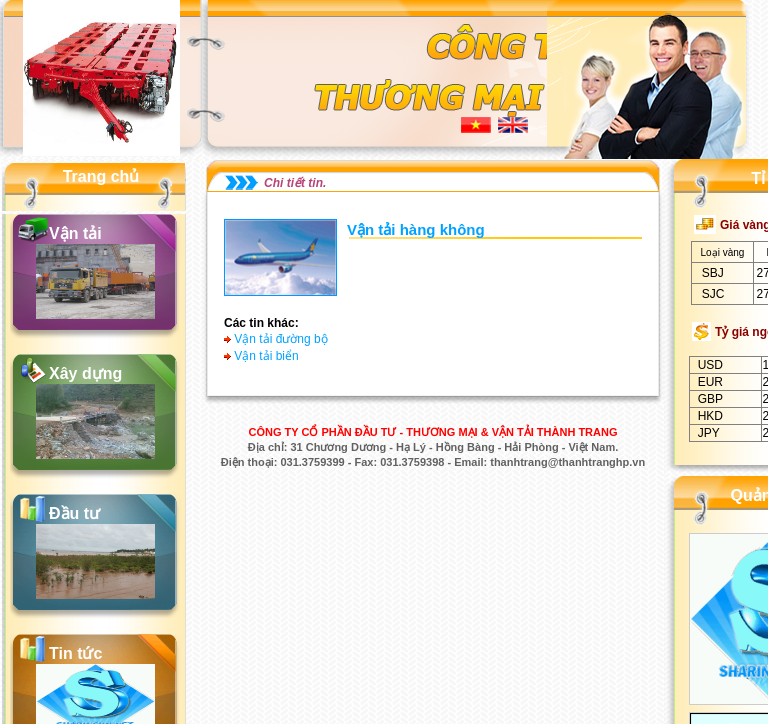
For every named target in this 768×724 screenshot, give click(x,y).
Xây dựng (85, 373)
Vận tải (75, 233)
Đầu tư (74, 513)
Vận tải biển (266, 356)
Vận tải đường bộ (280, 339)
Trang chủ (101, 176)
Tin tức (75, 653)
